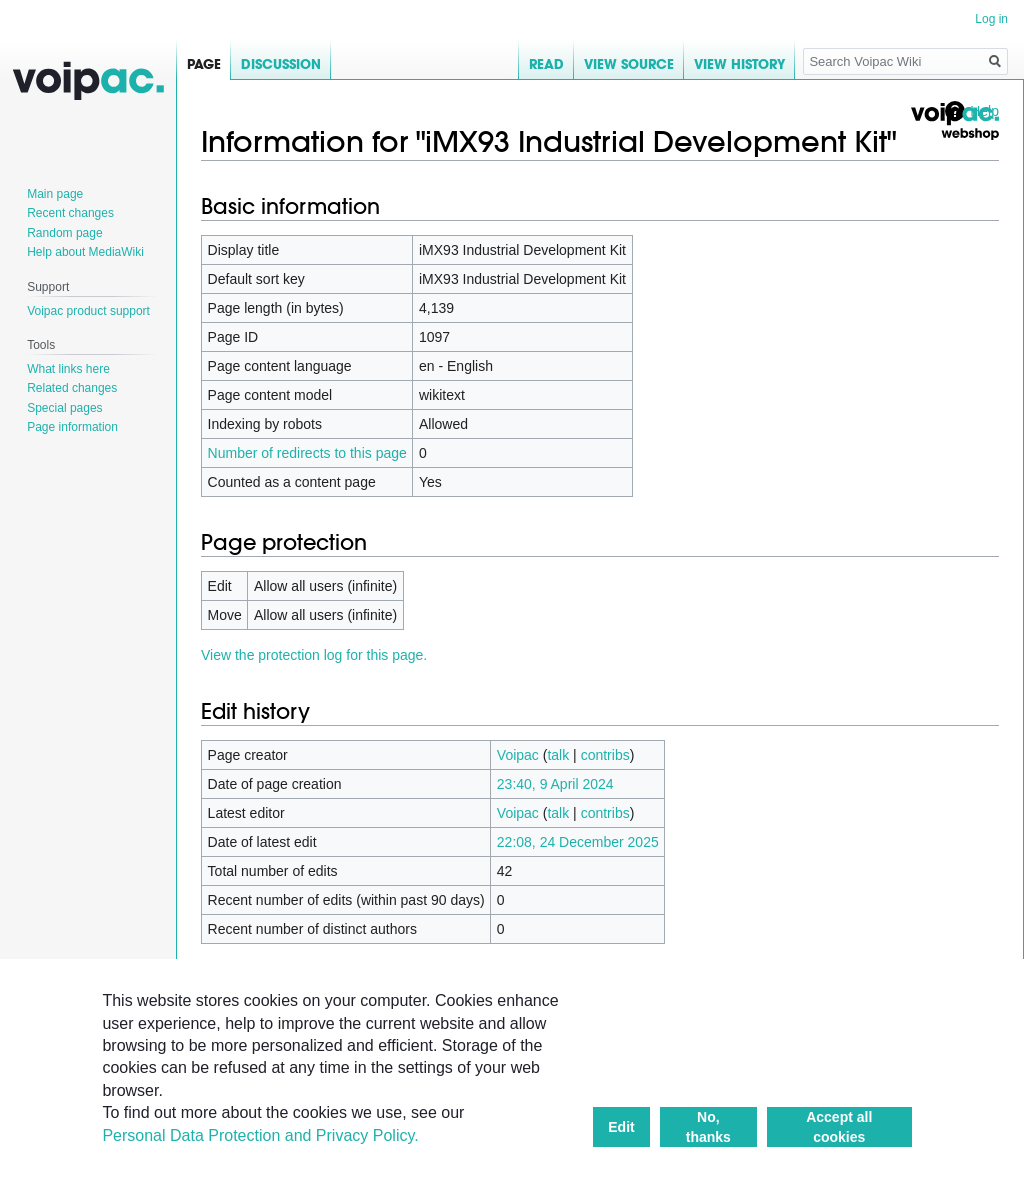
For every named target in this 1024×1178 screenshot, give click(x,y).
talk (558, 755)
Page (204, 64)
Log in (991, 19)
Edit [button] (621, 1127)
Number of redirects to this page (307, 453)
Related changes (72, 388)
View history (739, 64)
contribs (605, 755)
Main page (55, 194)
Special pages (64, 408)
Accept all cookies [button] (839, 1127)
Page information (72, 427)
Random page (64, 233)
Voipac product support (88, 311)
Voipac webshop (954, 121)
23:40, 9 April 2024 (555, 784)
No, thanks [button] (708, 1127)
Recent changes (70, 213)
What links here (68, 369)
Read (546, 64)
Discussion (281, 64)
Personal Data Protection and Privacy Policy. (260, 1135)
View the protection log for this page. (314, 655)
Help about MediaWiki (85, 252)
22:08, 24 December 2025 (578, 842)
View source (629, 64)
